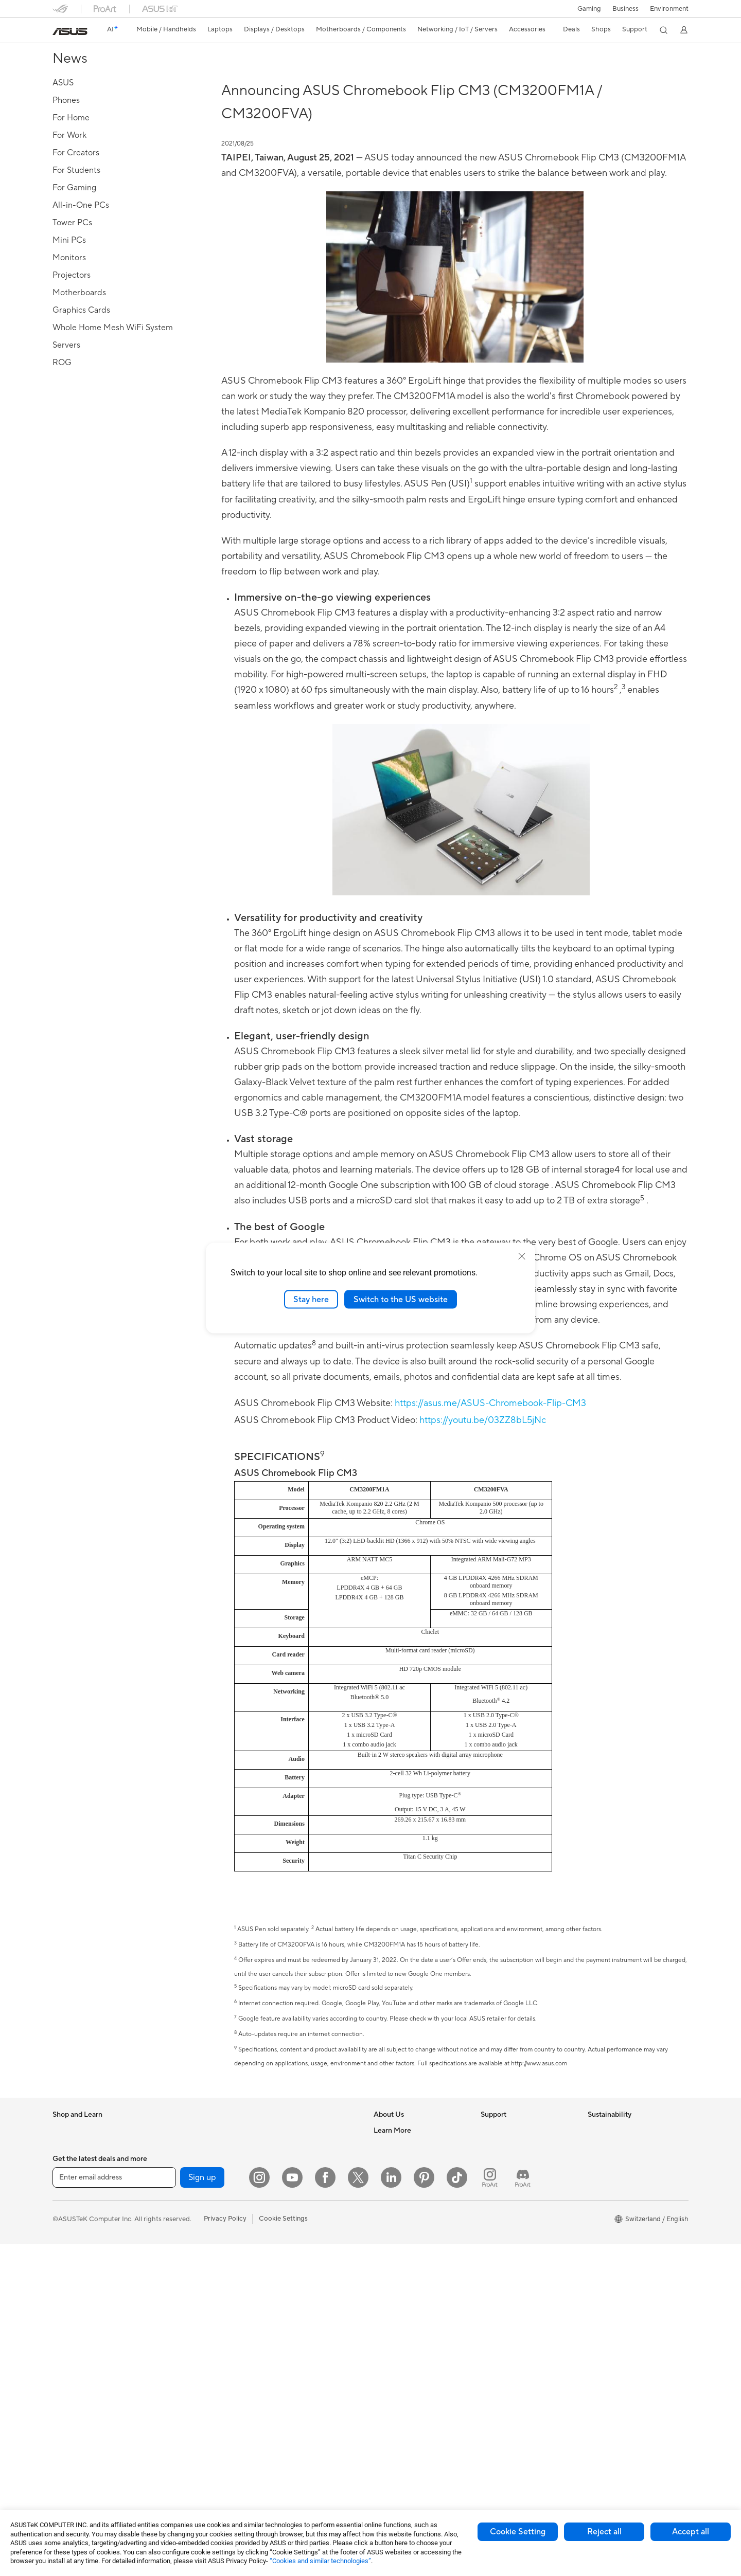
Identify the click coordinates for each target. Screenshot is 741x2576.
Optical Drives (181, 2328)
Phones (63, 2152)
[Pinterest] (424, 2509)
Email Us (494, 2210)
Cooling (171, 2269)
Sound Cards (179, 2308)
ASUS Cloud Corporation (412, 2249)
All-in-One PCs (74, 2349)
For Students (72, 2250)
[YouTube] (292, 2509)
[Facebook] (325, 2509)
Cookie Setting (517, 2532)
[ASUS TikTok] (457, 2509)
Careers (386, 2152)
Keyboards (281, 2243)
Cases (168, 2250)
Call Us (491, 2230)
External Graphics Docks (197, 2367)
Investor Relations (401, 2191)
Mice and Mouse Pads (298, 2263)
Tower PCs (68, 2368)
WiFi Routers (285, 2152)
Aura (381, 2461)
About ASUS (393, 2132)
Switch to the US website (401, 1299)
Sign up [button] (202, 2510)
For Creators (72, 2231)
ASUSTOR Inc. (396, 2230)
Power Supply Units (189, 2289)
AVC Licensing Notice (406, 2402)
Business (625, 9)
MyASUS (494, 2320)
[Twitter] (358, 2509)
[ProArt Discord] (523, 2509)
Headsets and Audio (295, 2282)
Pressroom (390, 2210)
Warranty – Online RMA (516, 2132)
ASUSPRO (390, 2363)
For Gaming (70, 2270)
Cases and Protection (297, 2341)
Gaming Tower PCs (188, 2132)
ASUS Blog (391, 2422)
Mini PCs (172, 2171)
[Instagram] (259, 2509)
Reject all (604, 2532)
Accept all (690, 2532)
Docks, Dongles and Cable (305, 2380)
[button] (589, 8)
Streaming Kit (286, 2302)
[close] (522, 1256)
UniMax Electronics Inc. (409, 2269)
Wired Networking (293, 2204)
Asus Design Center (403, 2343)
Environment (669, 9)
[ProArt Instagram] (490, 2509)
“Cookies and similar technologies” (320, 2561)
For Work (66, 2211)
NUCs (168, 2152)
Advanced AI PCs (400, 2324)
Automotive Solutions (406, 2383)
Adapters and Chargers (301, 2360)
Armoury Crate (396, 2441)
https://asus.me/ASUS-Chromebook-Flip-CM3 (490, 1403)
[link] (69, 31)
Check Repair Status (512, 2152)
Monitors (66, 2309)
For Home (67, 2192)
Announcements (398, 2171)
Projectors (68, 2329)
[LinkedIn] (391, 2509)
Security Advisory (508, 2281)
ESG (594, 2132)
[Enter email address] (114, 2509)
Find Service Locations (515, 2171)
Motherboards (181, 2211)
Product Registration (512, 2191)
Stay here (311, 1299)
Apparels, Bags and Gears (304, 2321)
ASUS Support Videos (514, 2301)
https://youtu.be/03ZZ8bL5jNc (482, 1420)
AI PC (382, 2304)
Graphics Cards (183, 2230)
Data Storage (179, 2348)
